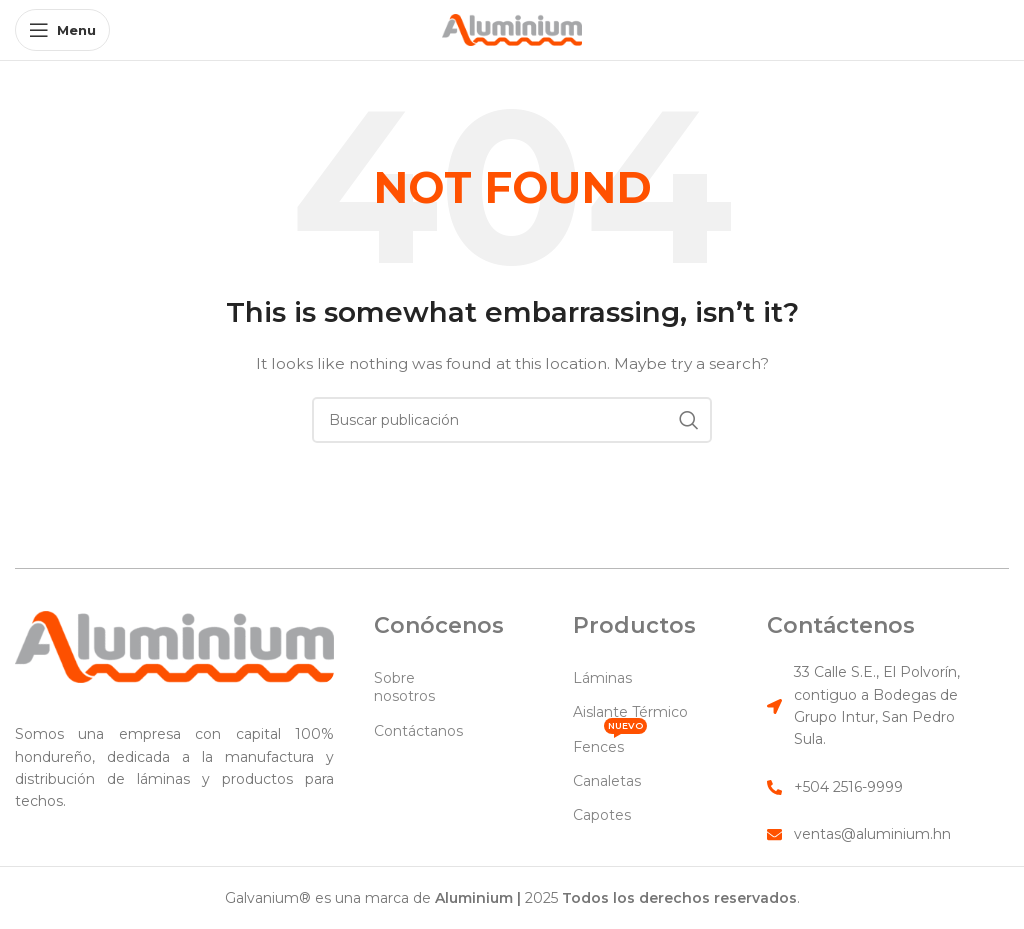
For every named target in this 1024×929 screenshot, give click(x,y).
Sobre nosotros (404, 687)
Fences (610, 743)
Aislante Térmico (630, 712)
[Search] (512, 420)
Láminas (602, 678)
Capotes (602, 815)
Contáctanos (418, 731)
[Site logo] (512, 29)
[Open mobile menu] (62, 30)
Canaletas (607, 781)
